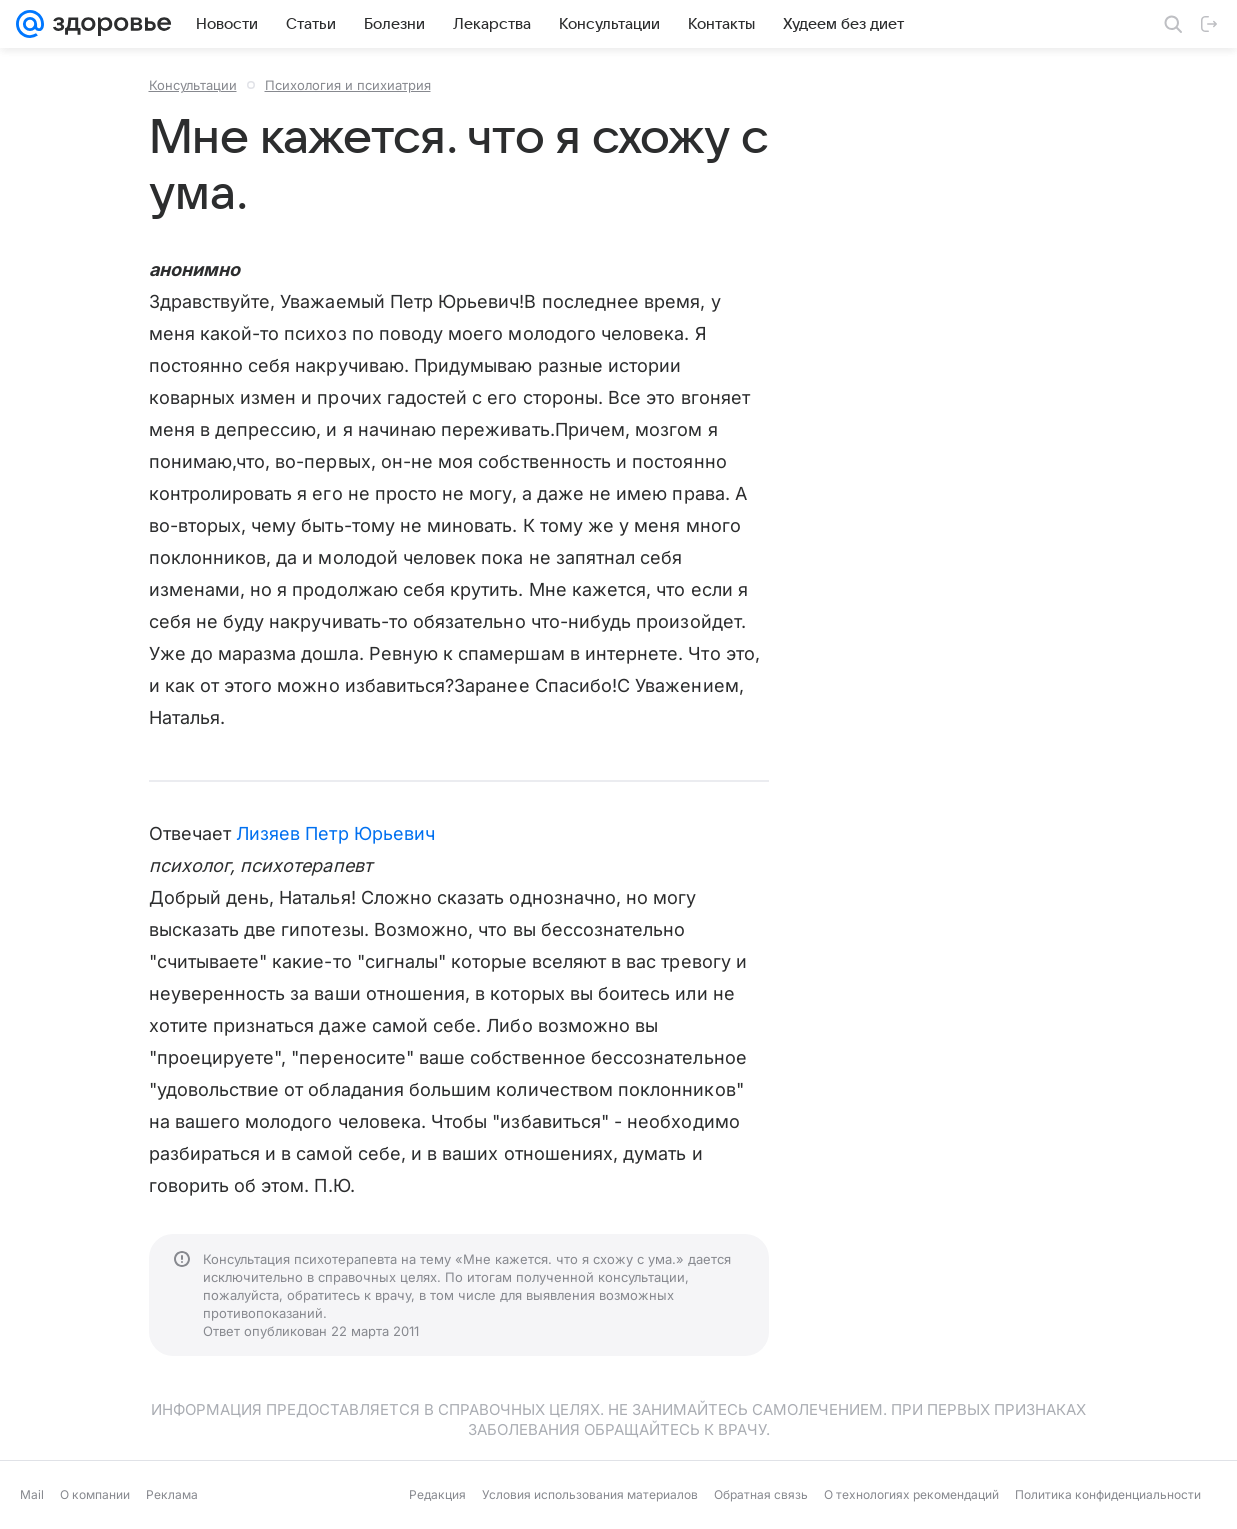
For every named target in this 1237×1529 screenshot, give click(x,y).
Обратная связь (761, 1494)
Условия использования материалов (590, 1494)
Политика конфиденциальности (1108, 1494)
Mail (32, 1494)
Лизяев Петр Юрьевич (335, 833)
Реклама (172, 1494)
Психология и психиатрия (348, 85)
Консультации (193, 85)
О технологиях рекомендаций (911, 1494)
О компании (95, 1494)
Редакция (437, 1494)
